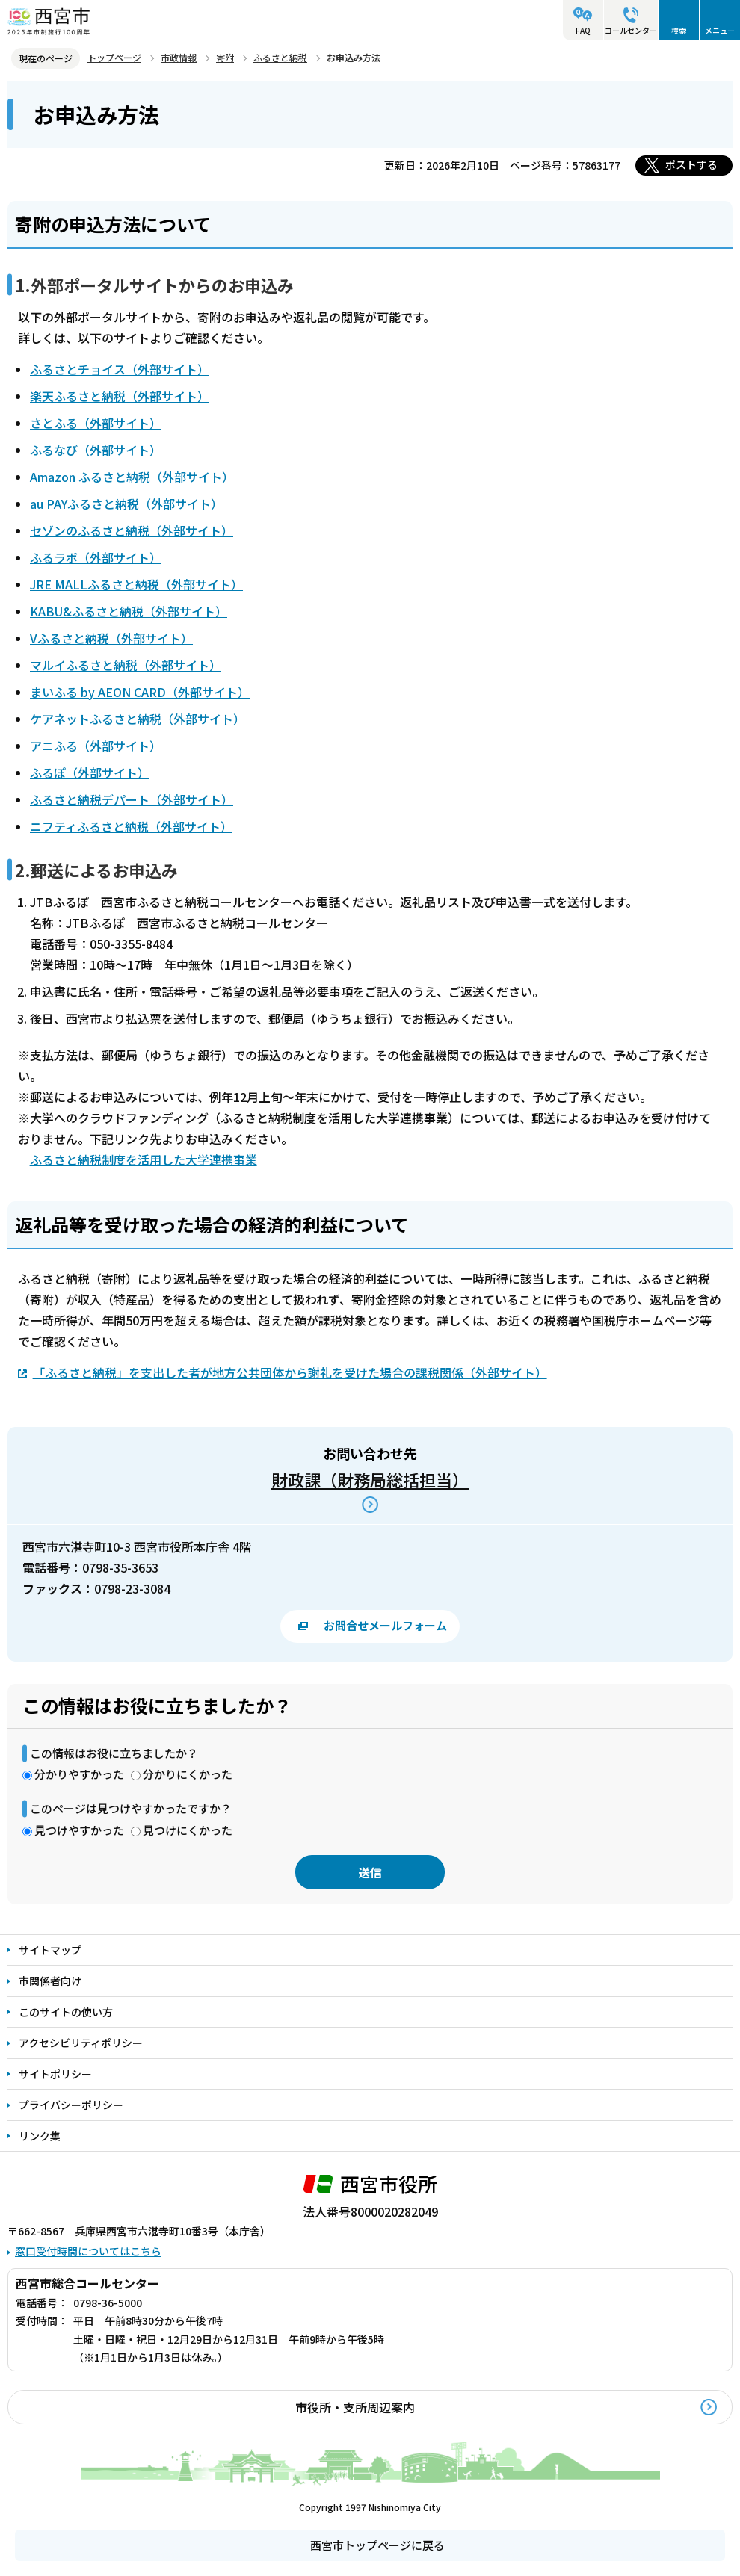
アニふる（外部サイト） (95, 746)
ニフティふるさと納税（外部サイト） (131, 826)
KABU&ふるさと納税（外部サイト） (128, 611)
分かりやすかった (79, 1774)
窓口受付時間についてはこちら (88, 2251)
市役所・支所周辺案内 (355, 2407)
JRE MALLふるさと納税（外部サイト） (136, 584)
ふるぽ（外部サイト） (89, 772)
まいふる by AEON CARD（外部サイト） (140, 692)
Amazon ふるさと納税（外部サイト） (132, 477)
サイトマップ (50, 1949)
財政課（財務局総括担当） (370, 1479)
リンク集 (40, 2135)
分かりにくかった (187, 1774)
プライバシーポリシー (71, 2104)
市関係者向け (50, 1980)
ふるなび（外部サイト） (95, 450)
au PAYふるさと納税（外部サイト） (126, 504)
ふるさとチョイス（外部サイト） (119, 369)
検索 (678, 30)
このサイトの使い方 (66, 2011)
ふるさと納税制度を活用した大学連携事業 (143, 1159)
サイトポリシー (55, 2073)
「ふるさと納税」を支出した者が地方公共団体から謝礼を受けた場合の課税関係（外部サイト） (290, 1371)
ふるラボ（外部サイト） (95, 557)
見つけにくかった (187, 1830)
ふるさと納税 (280, 57)
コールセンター (631, 30)
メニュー (720, 30)
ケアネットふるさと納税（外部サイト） (137, 719)
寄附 (225, 57)
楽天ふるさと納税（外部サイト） (119, 396)
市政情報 (179, 57)
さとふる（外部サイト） (95, 423)
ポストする (691, 164)
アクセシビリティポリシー (81, 2042)
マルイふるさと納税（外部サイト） (125, 665)
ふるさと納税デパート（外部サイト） (131, 799)
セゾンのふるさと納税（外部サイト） (131, 530)
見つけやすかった (79, 1830)
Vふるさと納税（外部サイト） (111, 638)
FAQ (583, 30)
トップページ (114, 57)
